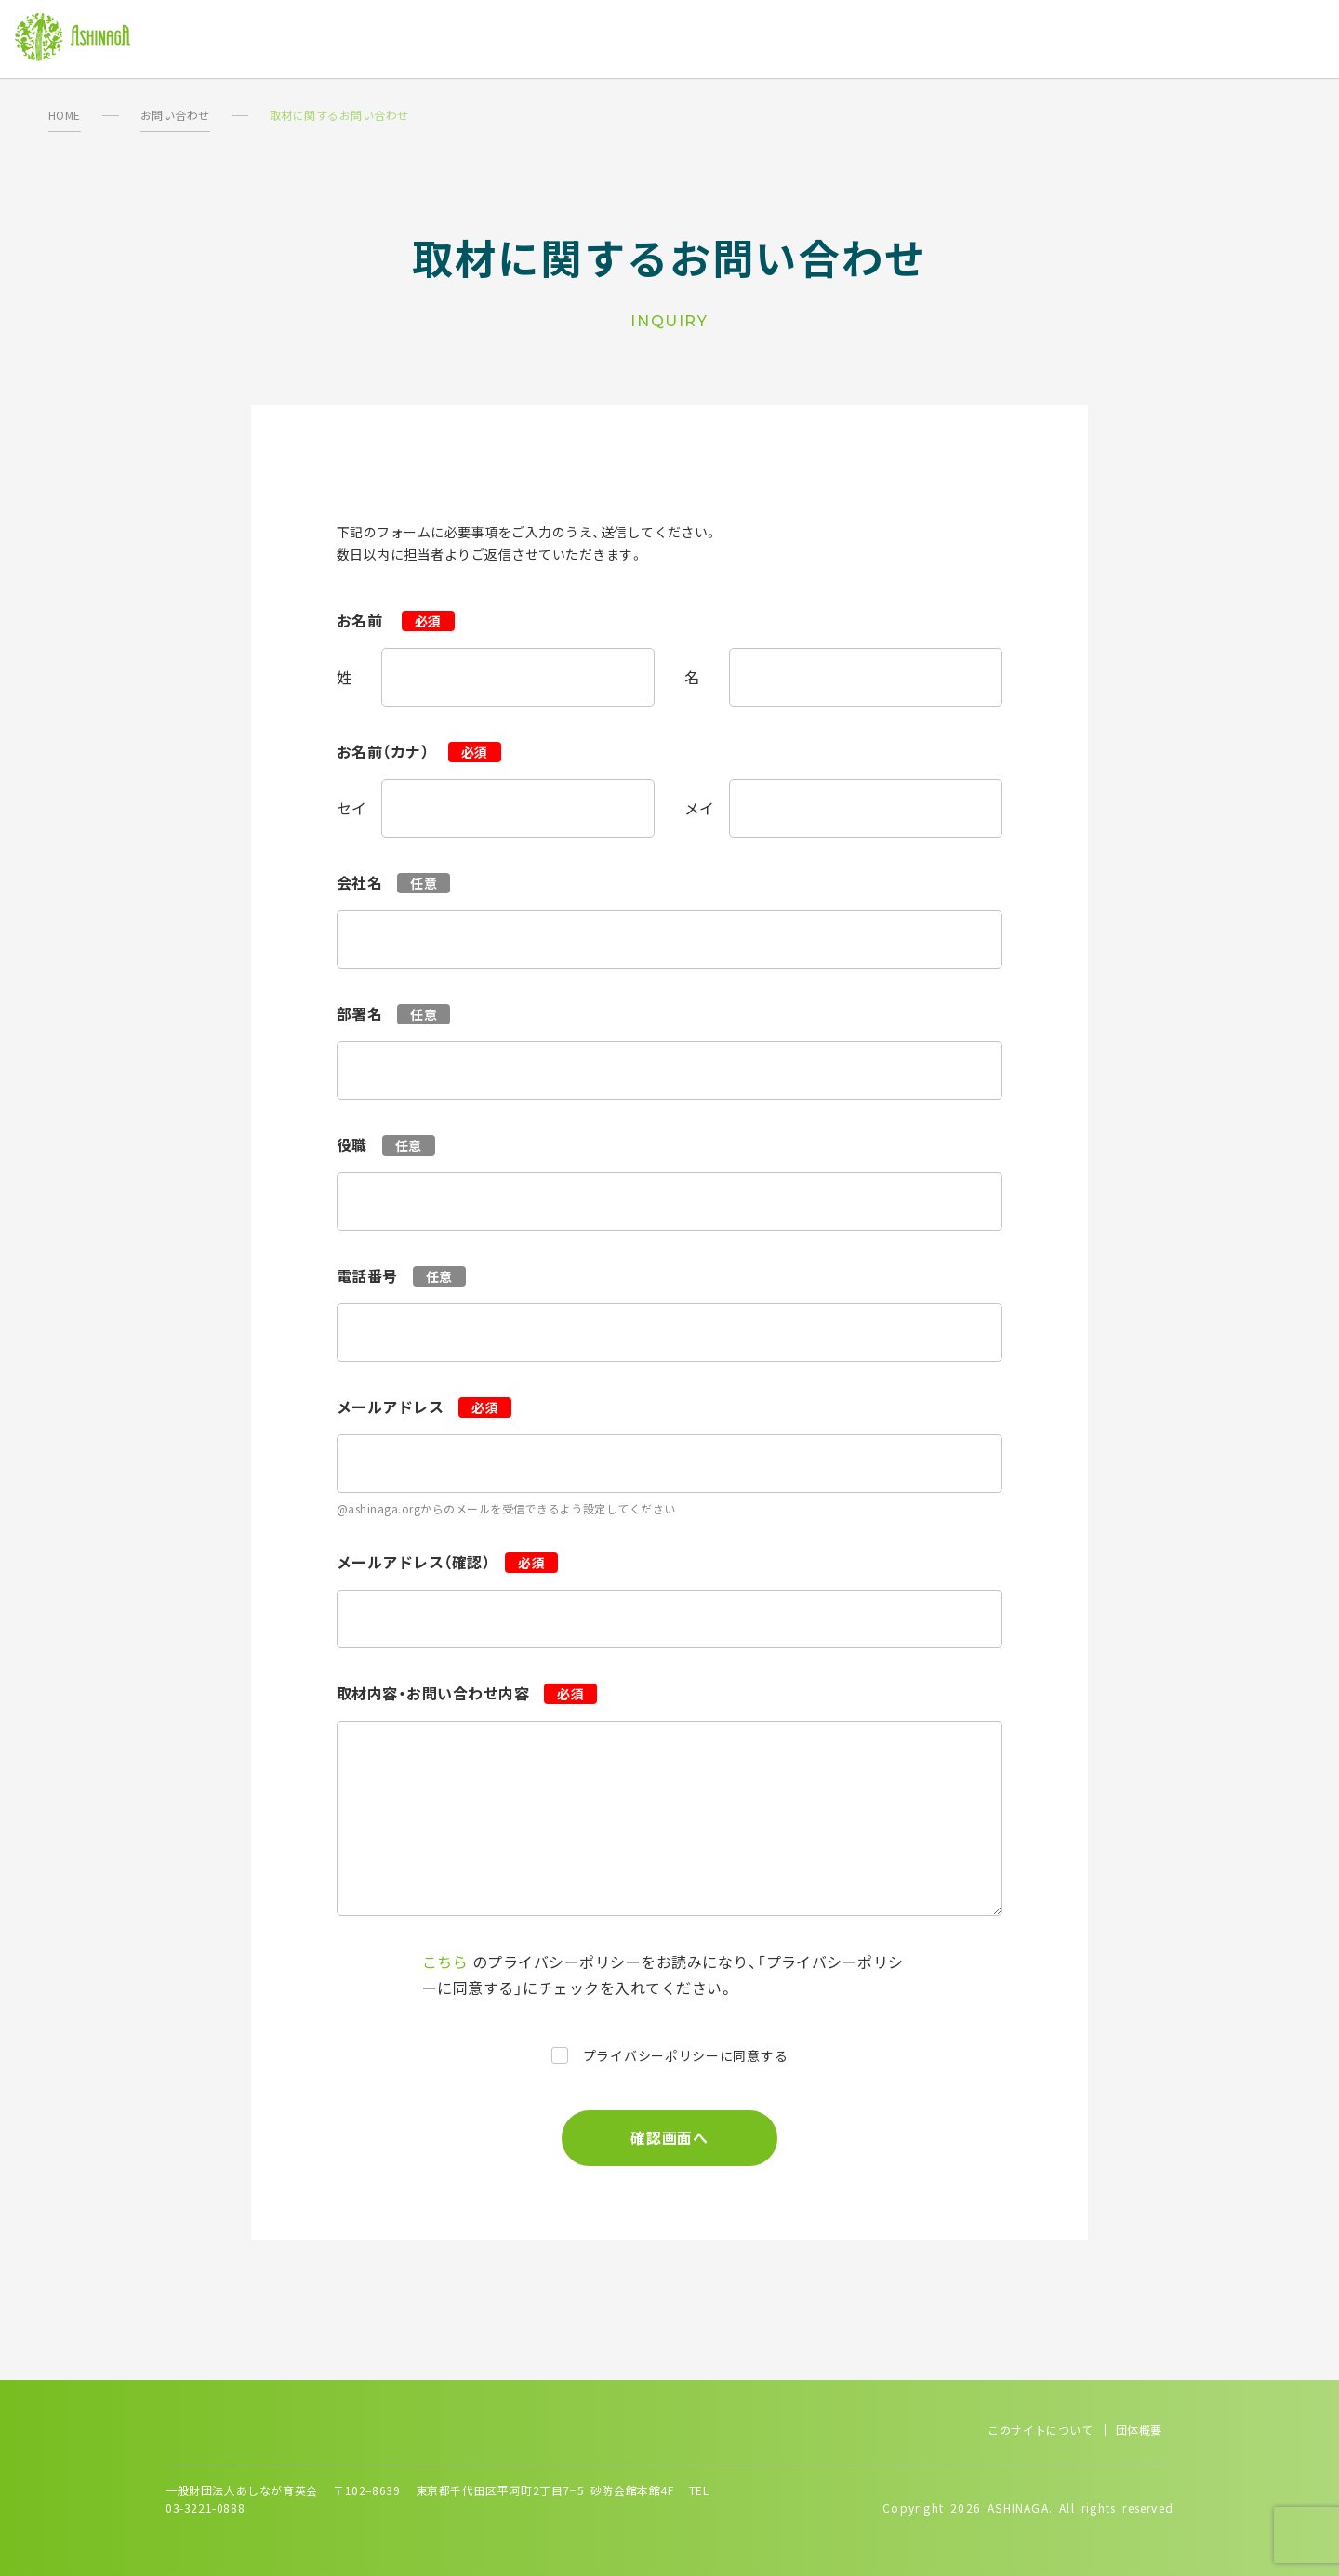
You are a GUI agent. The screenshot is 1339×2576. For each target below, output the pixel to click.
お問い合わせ (175, 115)
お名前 (362, 620)
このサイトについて (1040, 2429)
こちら (445, 1961)
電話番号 (367, 1275)
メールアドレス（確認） (413, 1562)
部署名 (359, 1013)
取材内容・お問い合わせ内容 (433, 1693)
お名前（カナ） (385, 751)
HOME (64, 115)
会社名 (359, 882)
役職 (352, 1144)
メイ (699, 807)
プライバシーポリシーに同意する (686, 2055)
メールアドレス (390, 1406)
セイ (352, 807)
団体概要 (1139, 2429)
